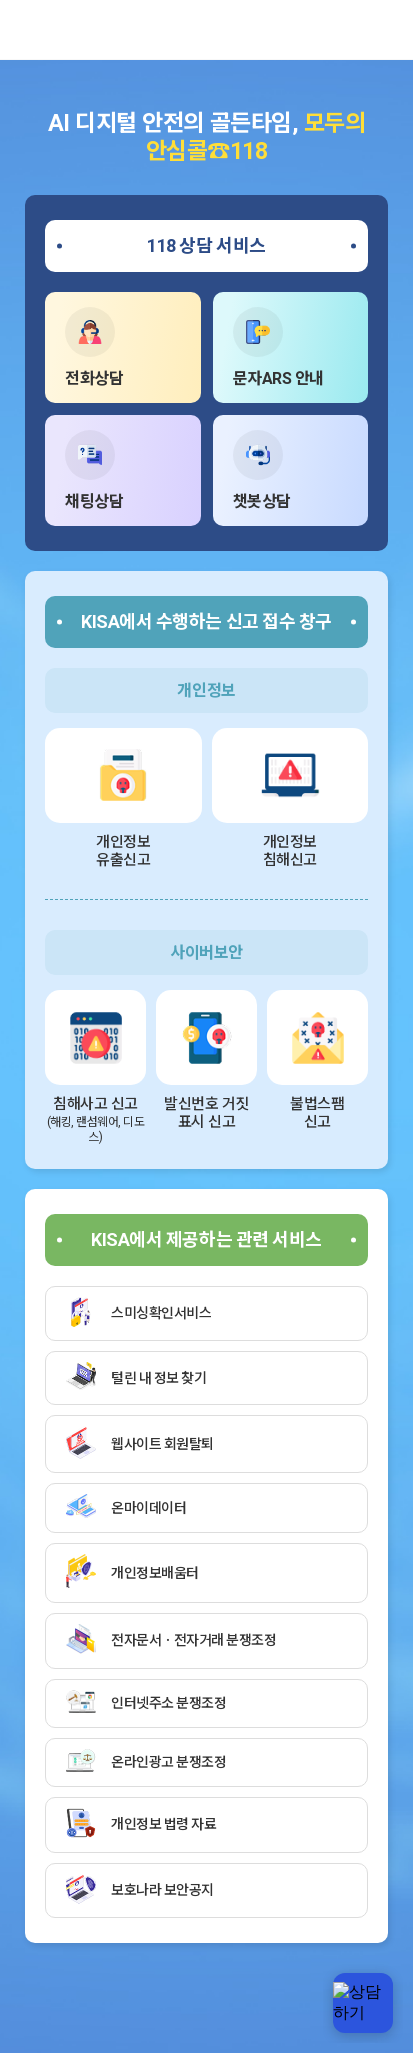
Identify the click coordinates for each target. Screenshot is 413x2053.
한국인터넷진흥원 (45, 30)
